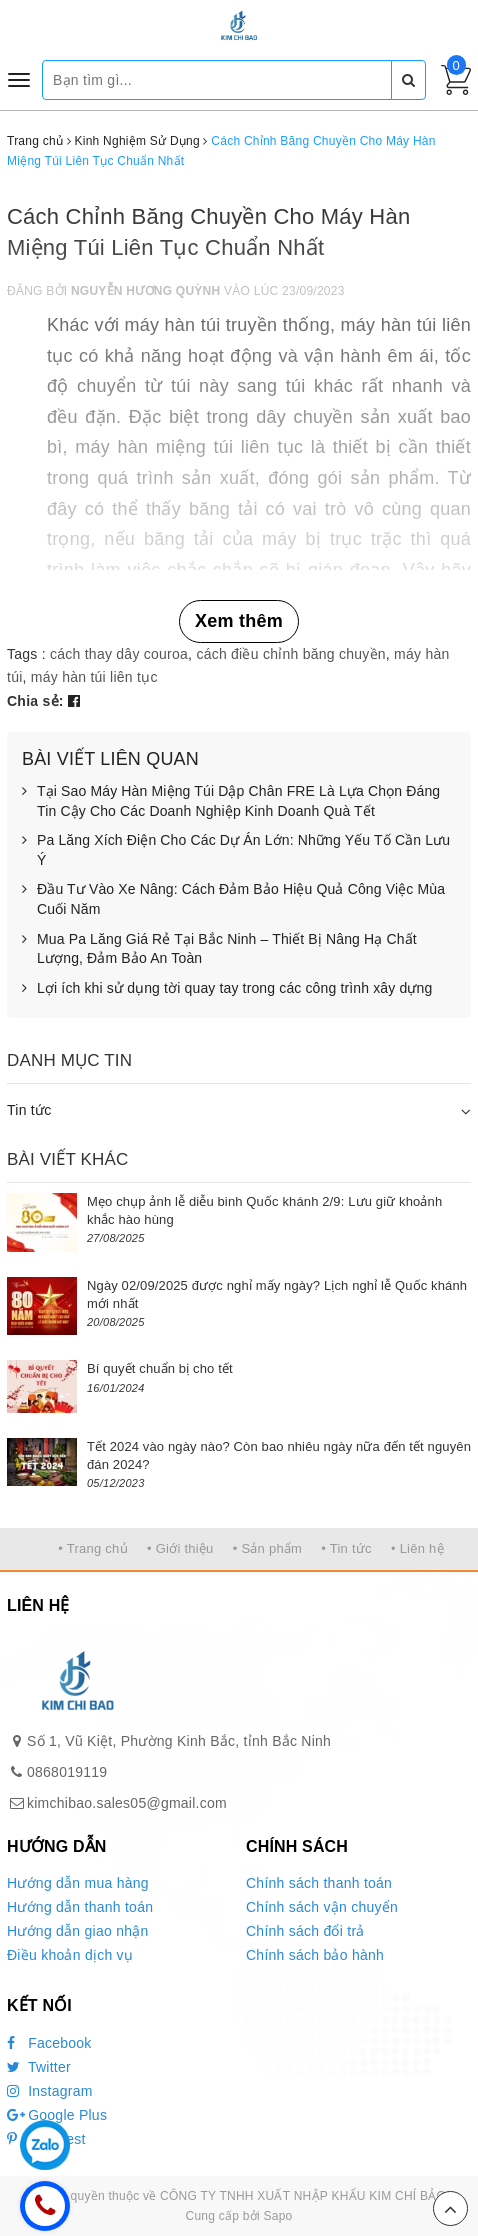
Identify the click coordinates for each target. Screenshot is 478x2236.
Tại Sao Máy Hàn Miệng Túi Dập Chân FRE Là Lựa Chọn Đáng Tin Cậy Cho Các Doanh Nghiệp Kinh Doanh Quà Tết (231, 801)
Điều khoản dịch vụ (70, 1955)
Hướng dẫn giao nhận (78, 1931)
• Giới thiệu (180, 1548)
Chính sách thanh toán (319, 1883)
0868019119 (67, 1772)
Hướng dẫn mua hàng (78, 1883)
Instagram (50, 2091)
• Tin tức (346, 1548)
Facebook (49, 2043)
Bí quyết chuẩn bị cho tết (160, 1368)
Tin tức (29, 1110)
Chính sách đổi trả (305, 1931)
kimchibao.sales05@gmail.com (127, 1803)
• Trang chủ (93, 1548)
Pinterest (46, 2139)
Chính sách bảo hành (315, 1955)
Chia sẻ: (35, 701)
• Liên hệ (417, 1548)
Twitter (39, 2067)
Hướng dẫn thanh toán (80, 1907)
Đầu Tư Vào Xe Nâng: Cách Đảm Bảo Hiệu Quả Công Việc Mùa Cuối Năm (233, 899)
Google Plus (57, 2115)
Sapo (277, 2216)
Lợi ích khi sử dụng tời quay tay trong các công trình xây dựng (227, 989)
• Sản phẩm (267, 1548)
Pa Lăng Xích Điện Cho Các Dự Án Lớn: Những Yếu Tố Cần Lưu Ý (236, 850)
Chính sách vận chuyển (322, 1907)
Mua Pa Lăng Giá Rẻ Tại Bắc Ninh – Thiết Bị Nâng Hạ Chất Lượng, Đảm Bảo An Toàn (219, 949)
